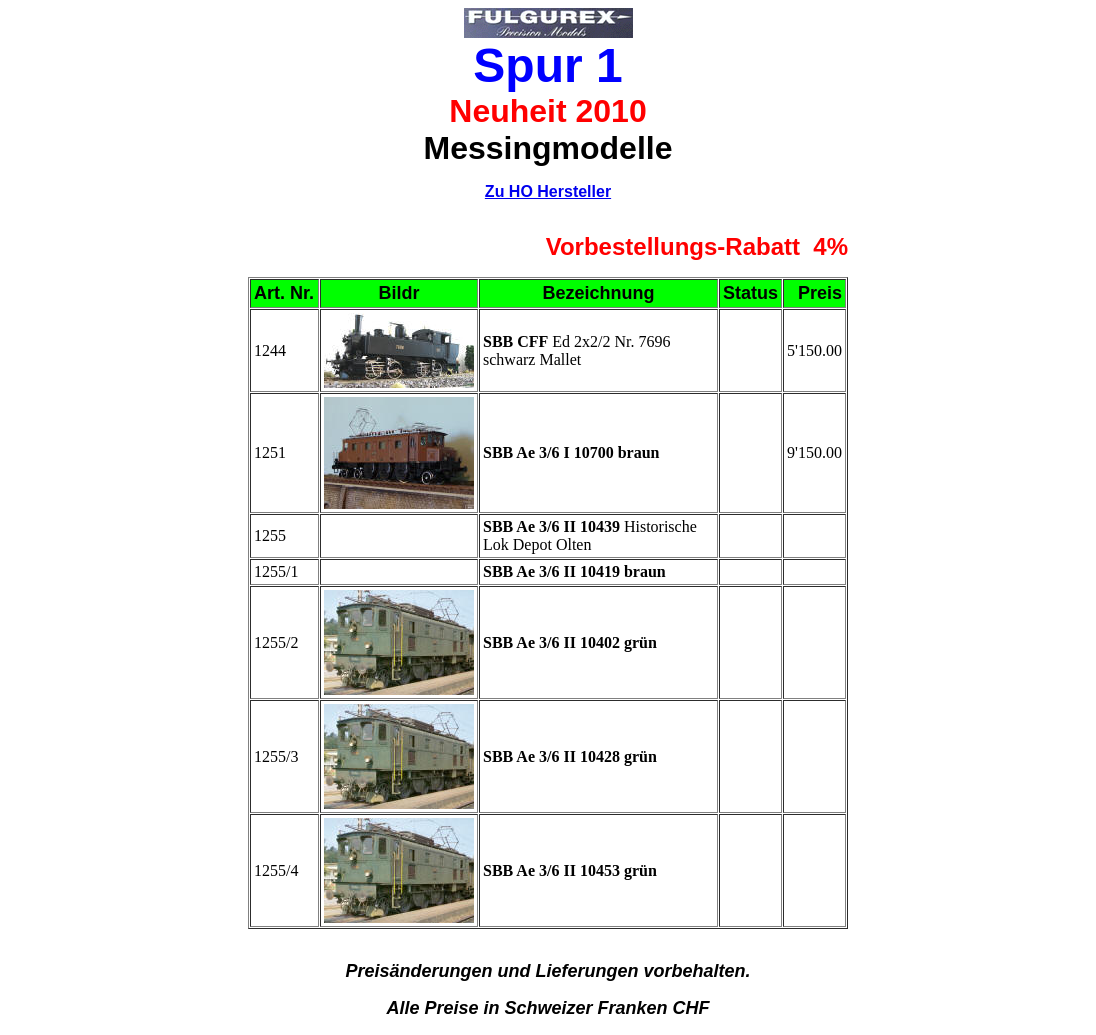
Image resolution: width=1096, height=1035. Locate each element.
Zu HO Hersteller (548, 191)
